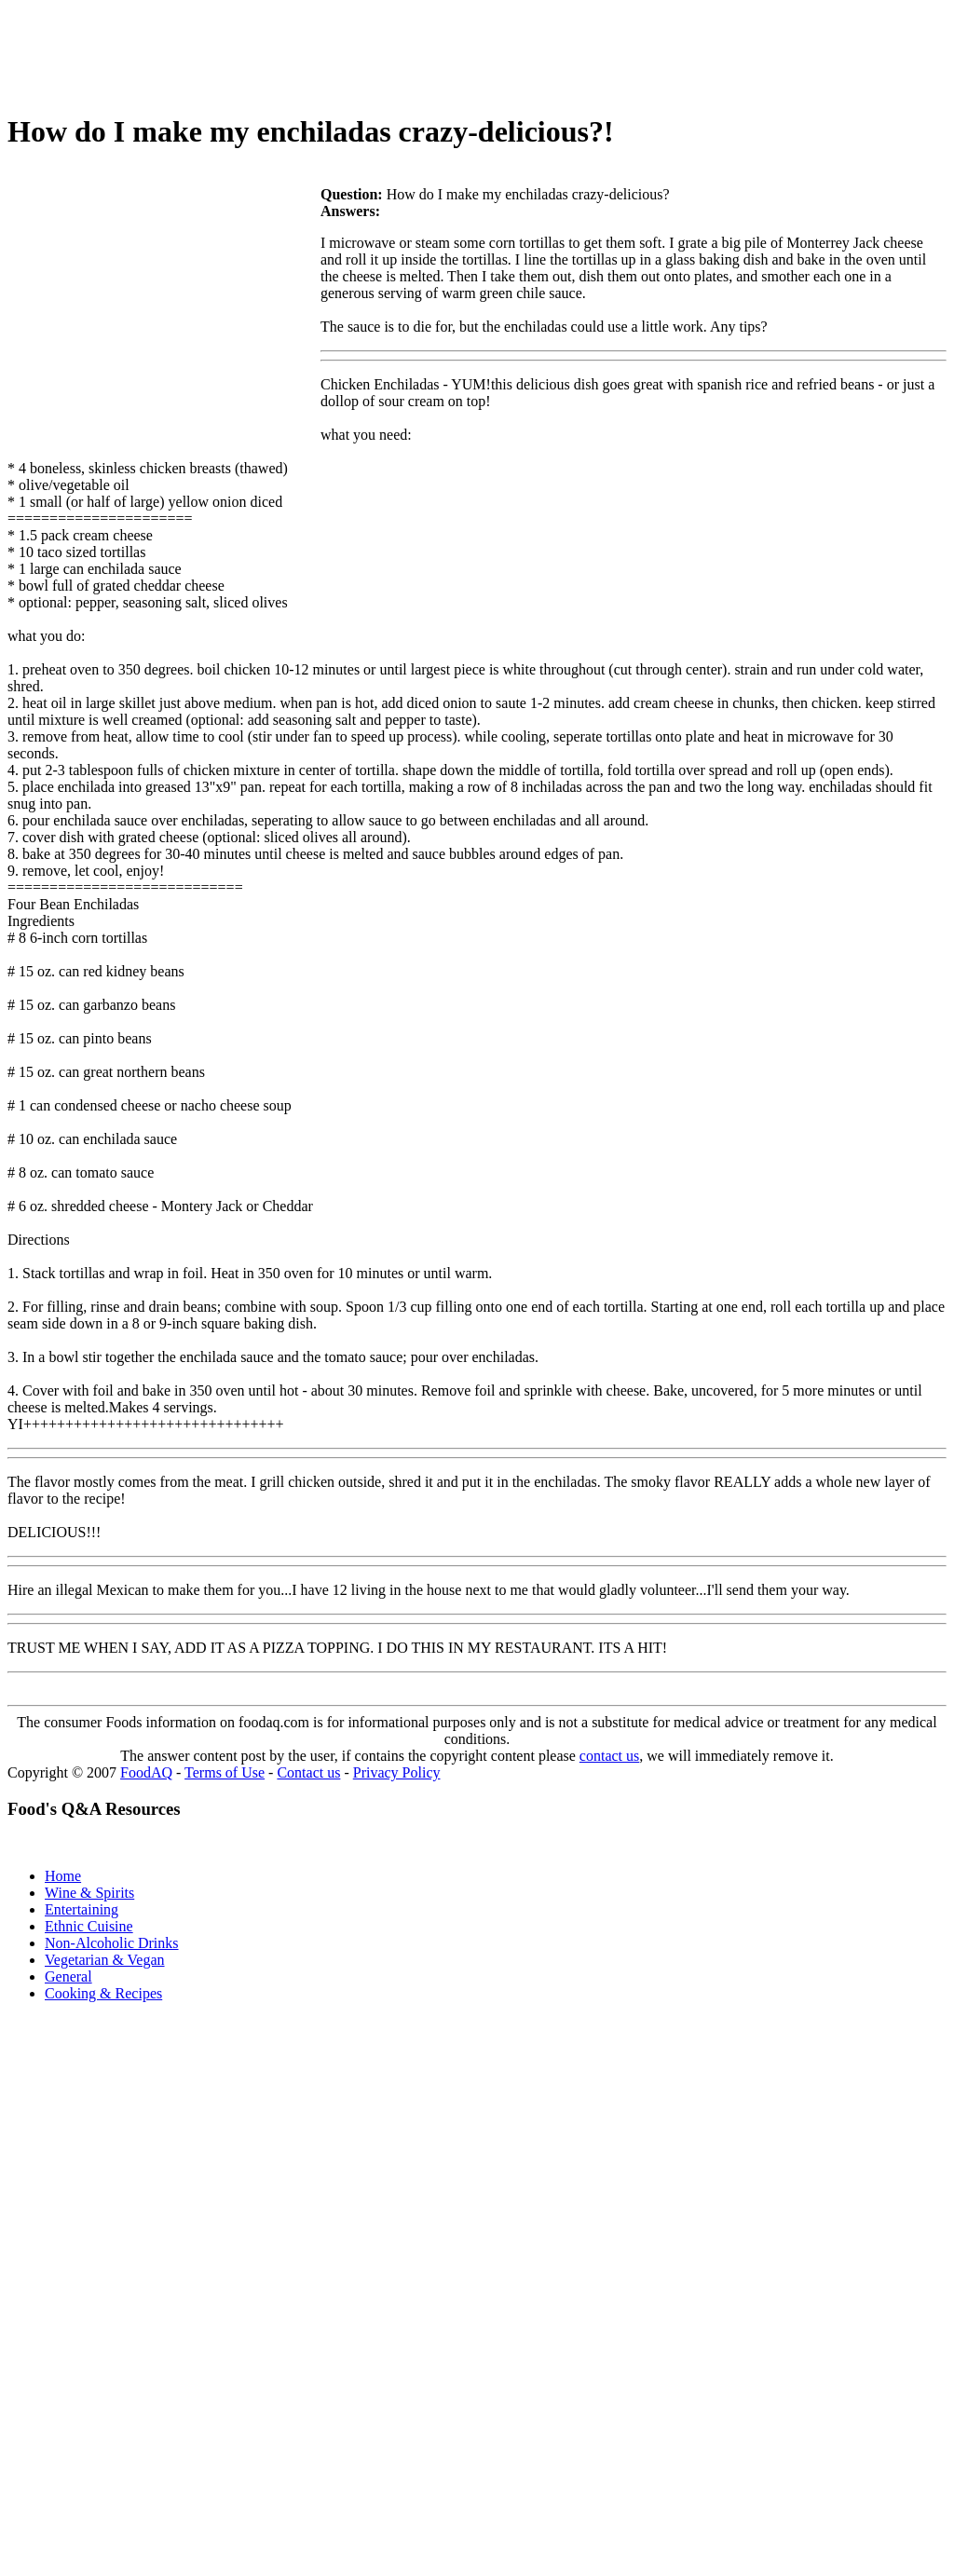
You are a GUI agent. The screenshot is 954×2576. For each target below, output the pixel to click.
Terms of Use (224, 1772)
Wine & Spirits (89, 1893)
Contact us (308, 1772)
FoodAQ (146, 1772)
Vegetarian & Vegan (105, 1960)
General (68, 1976)
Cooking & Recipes (103, 1993)
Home (63, 1876)
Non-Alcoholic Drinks (112, 1943)
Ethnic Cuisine (89, 1926)
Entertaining (81, 1909)
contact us (609, 1756)
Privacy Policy (397, 1772)
